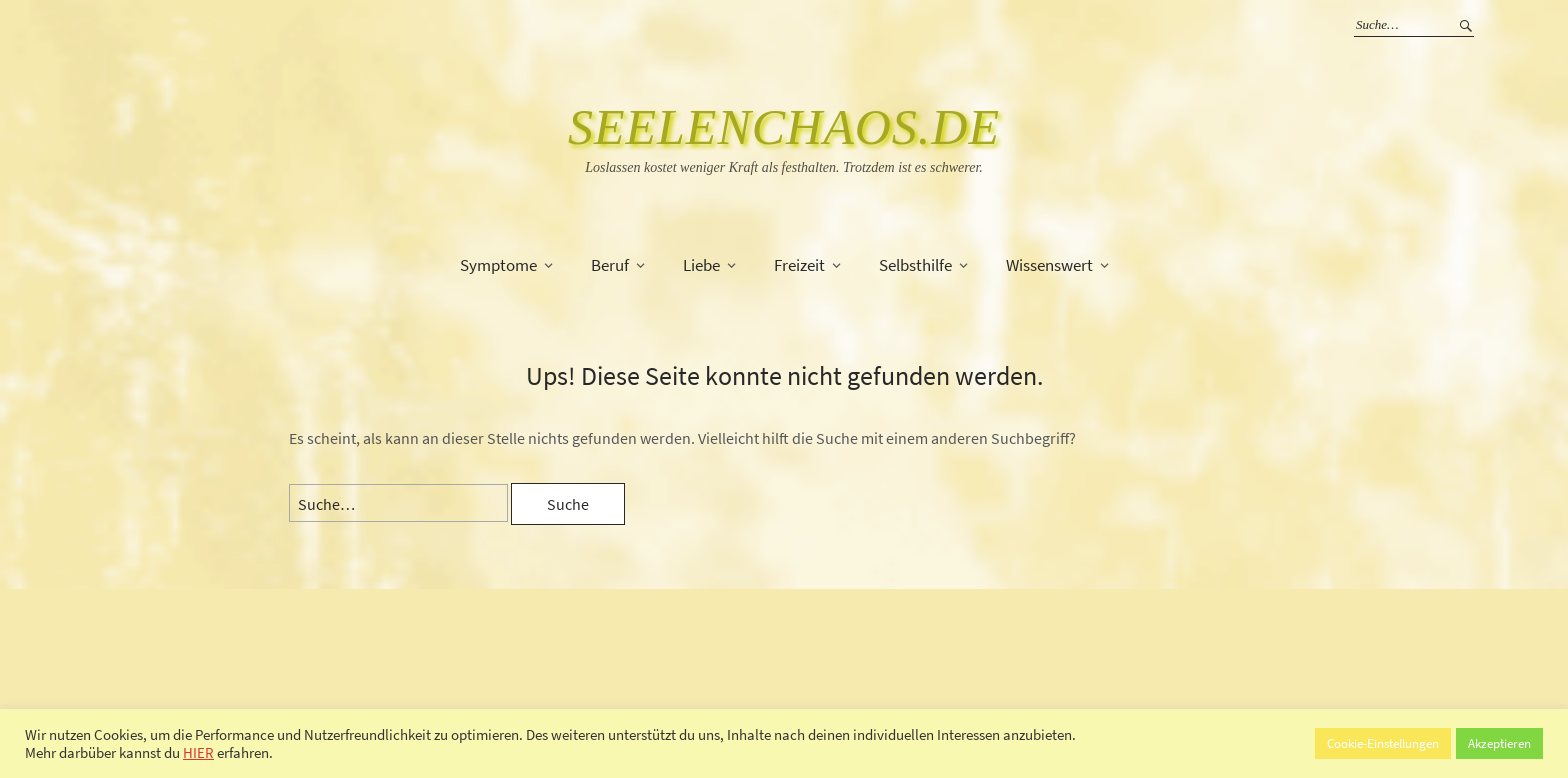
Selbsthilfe (915, 265)
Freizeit (799, 265)
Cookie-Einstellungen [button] (1383, 743)
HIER (198, 753)
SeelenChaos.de (784, 127)
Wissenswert (1049, 265)
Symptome (498, 265)
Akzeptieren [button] (1499, 743)
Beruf (610, 265)
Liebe (701, 265)
